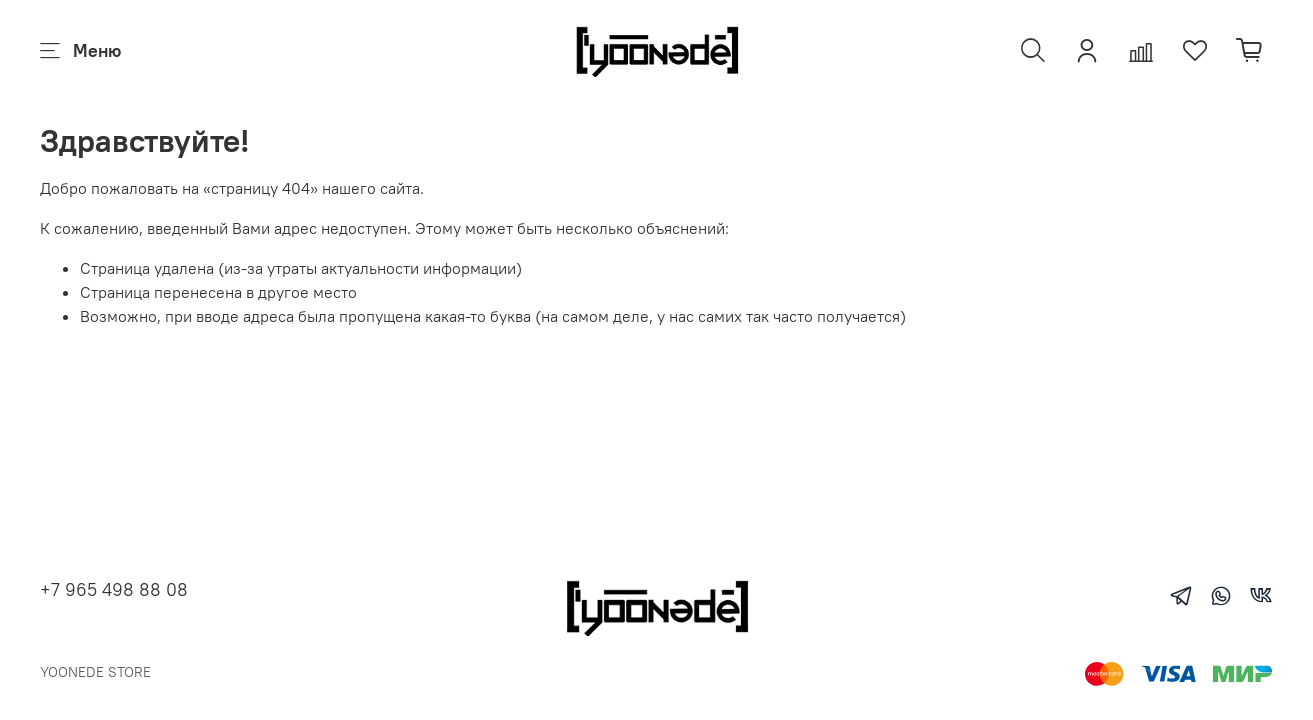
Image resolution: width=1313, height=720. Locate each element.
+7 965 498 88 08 (114, 589)
